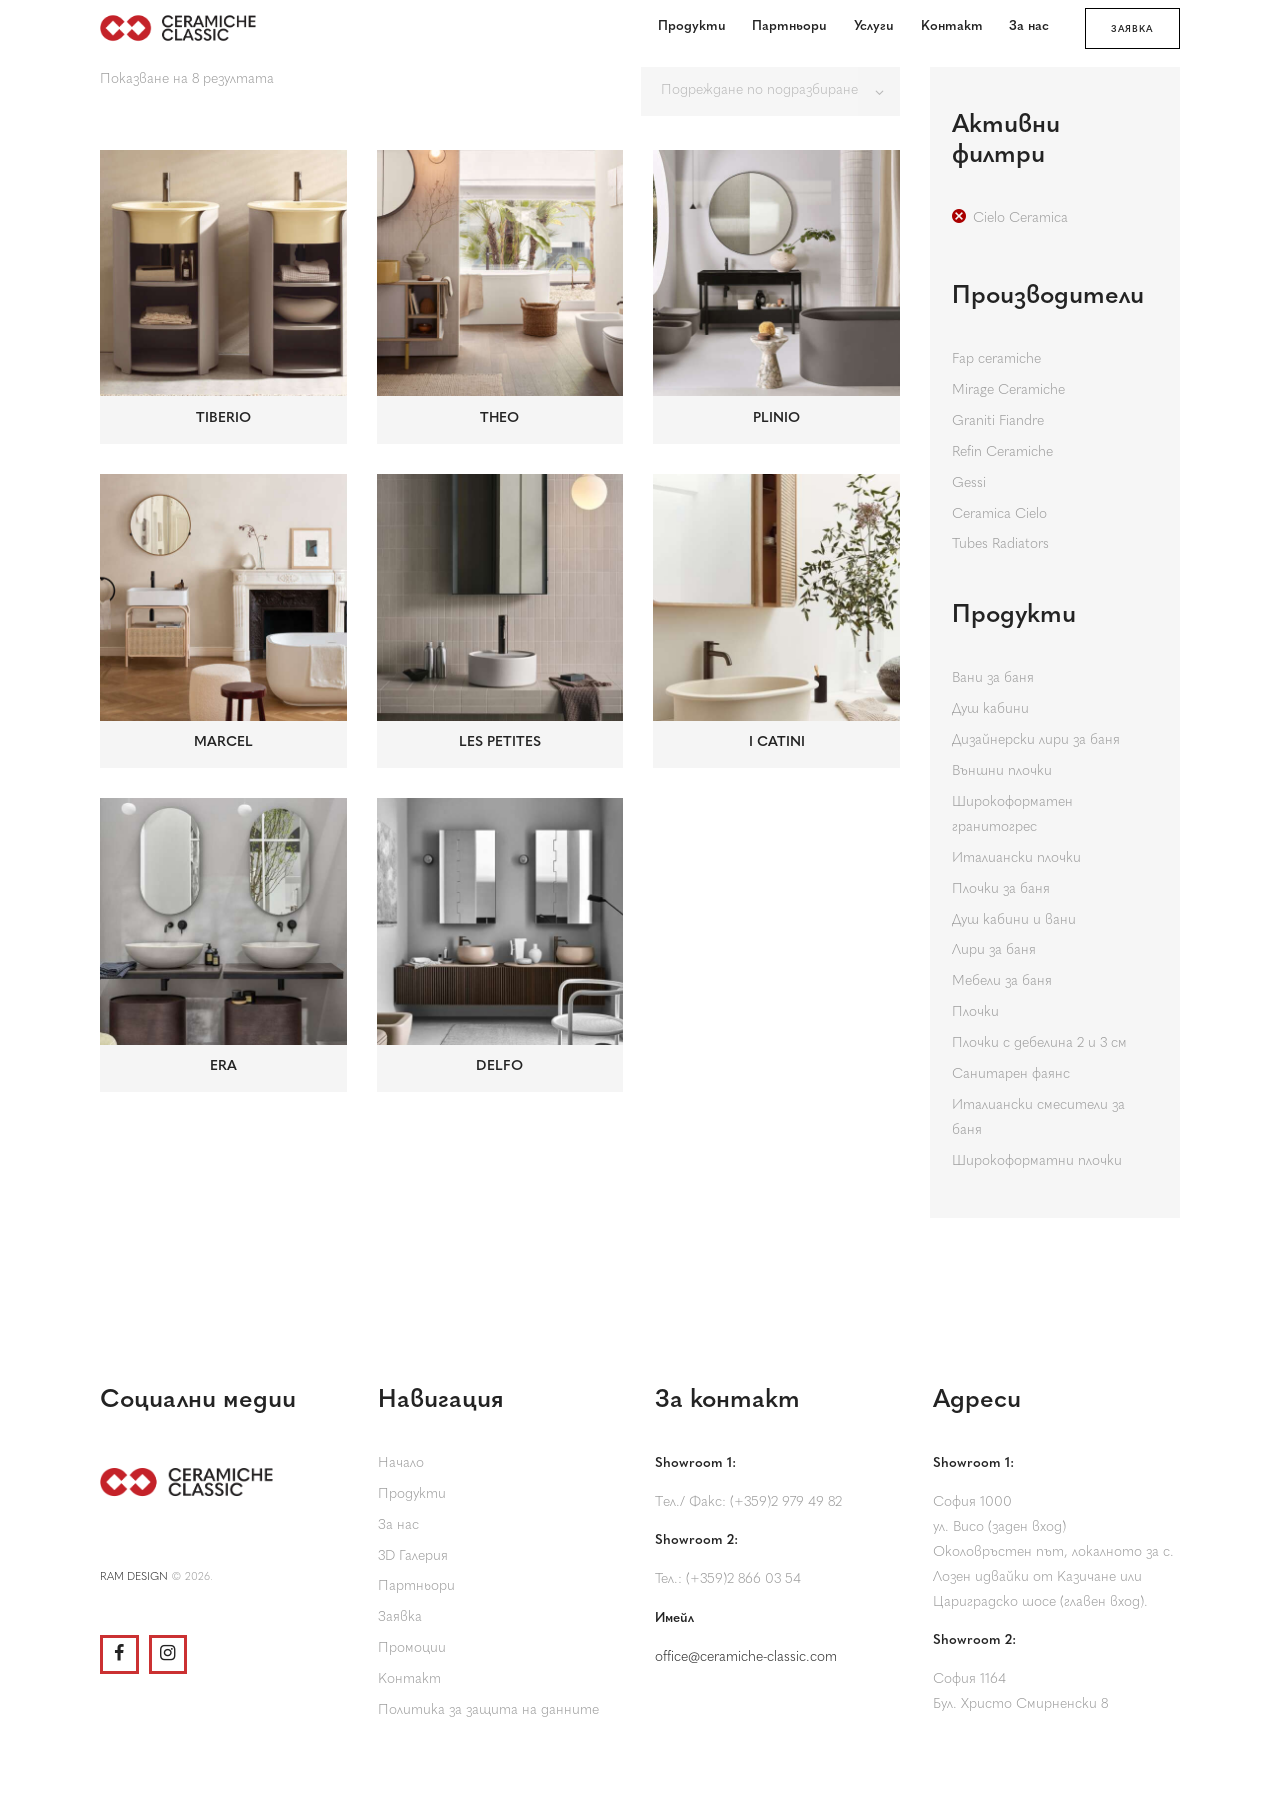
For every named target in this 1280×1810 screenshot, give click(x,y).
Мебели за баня (1002, 981)
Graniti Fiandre (998, 421)
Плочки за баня (1001, 889)
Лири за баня (994, 950)
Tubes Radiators (1000, 544)
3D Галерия (413, 1556)
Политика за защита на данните (488, 1710)
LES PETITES (500, 742)
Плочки (975, 1012)
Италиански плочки (1016, 858)
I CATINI (777, 742)
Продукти (412, 1494)
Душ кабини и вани (1014, 920)
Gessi (969, 483)
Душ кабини (990, 709)
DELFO (499, 1066)
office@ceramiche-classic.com (746, 1657)
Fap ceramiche (996, 359)
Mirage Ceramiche (1008, 390)
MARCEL (223, 742)
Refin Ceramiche (1002, 452)
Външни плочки (1002, 771)
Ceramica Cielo (999, 514)
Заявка (400, 1617)
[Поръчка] (770, 91)
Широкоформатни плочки (1037, 1161)
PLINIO (776, 418)
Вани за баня (993, 678)
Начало (401, 1463)
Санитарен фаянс (1011, 1074)
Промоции (412, 1648)
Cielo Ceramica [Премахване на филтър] (1020, 218)
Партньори (416, 1586)
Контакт (409, 1679)
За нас (398, 1525)
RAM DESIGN (134, 1577)
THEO (499, 418)
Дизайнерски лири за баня (1036, 740)
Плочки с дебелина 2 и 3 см (1039, 1043)
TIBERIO (223, 418)
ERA (223, 1066)
